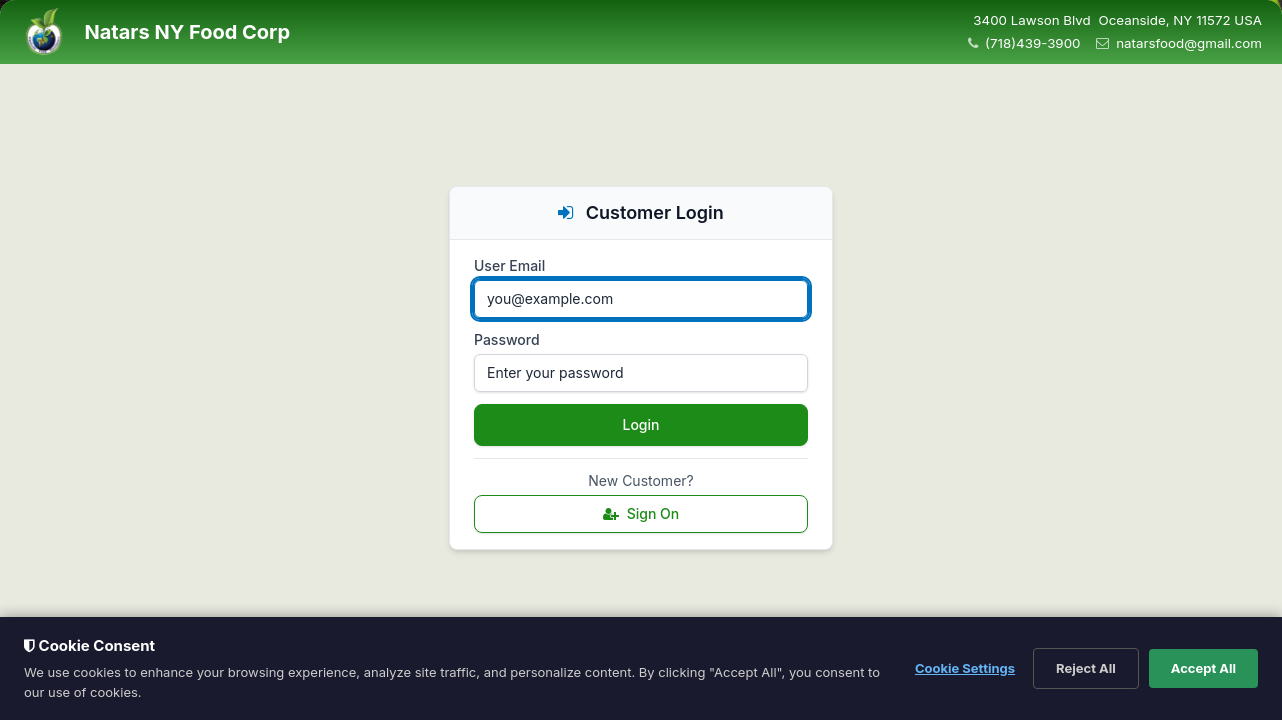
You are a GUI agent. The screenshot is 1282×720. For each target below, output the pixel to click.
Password (507, 339)
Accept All (1203, 668)
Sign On (641, 513)
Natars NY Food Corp (187, 32)
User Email (509, 265)
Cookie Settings (965, 668)
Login (641, 424)
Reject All (1086, 668)
